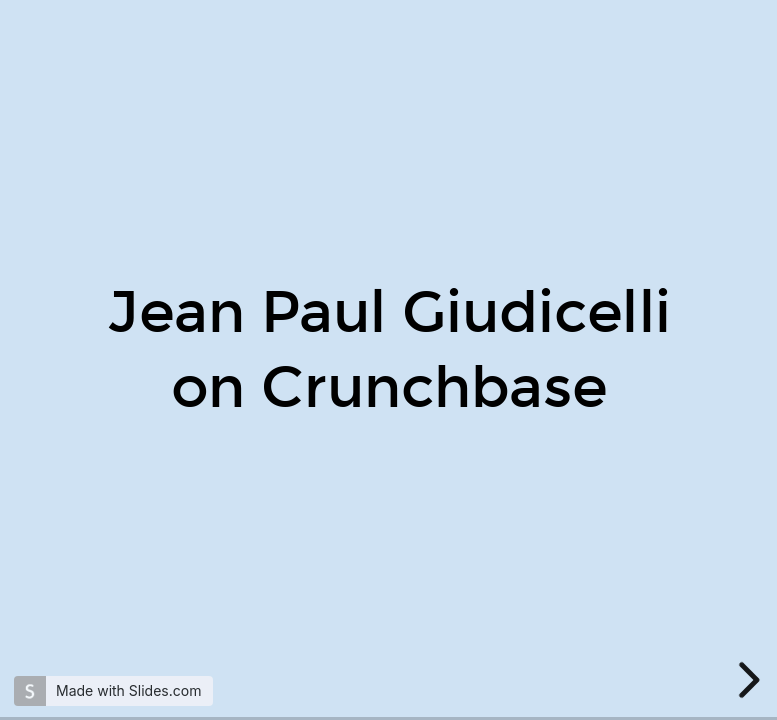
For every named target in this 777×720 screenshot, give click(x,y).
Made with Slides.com (128, 690)
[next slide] (746, 680)
